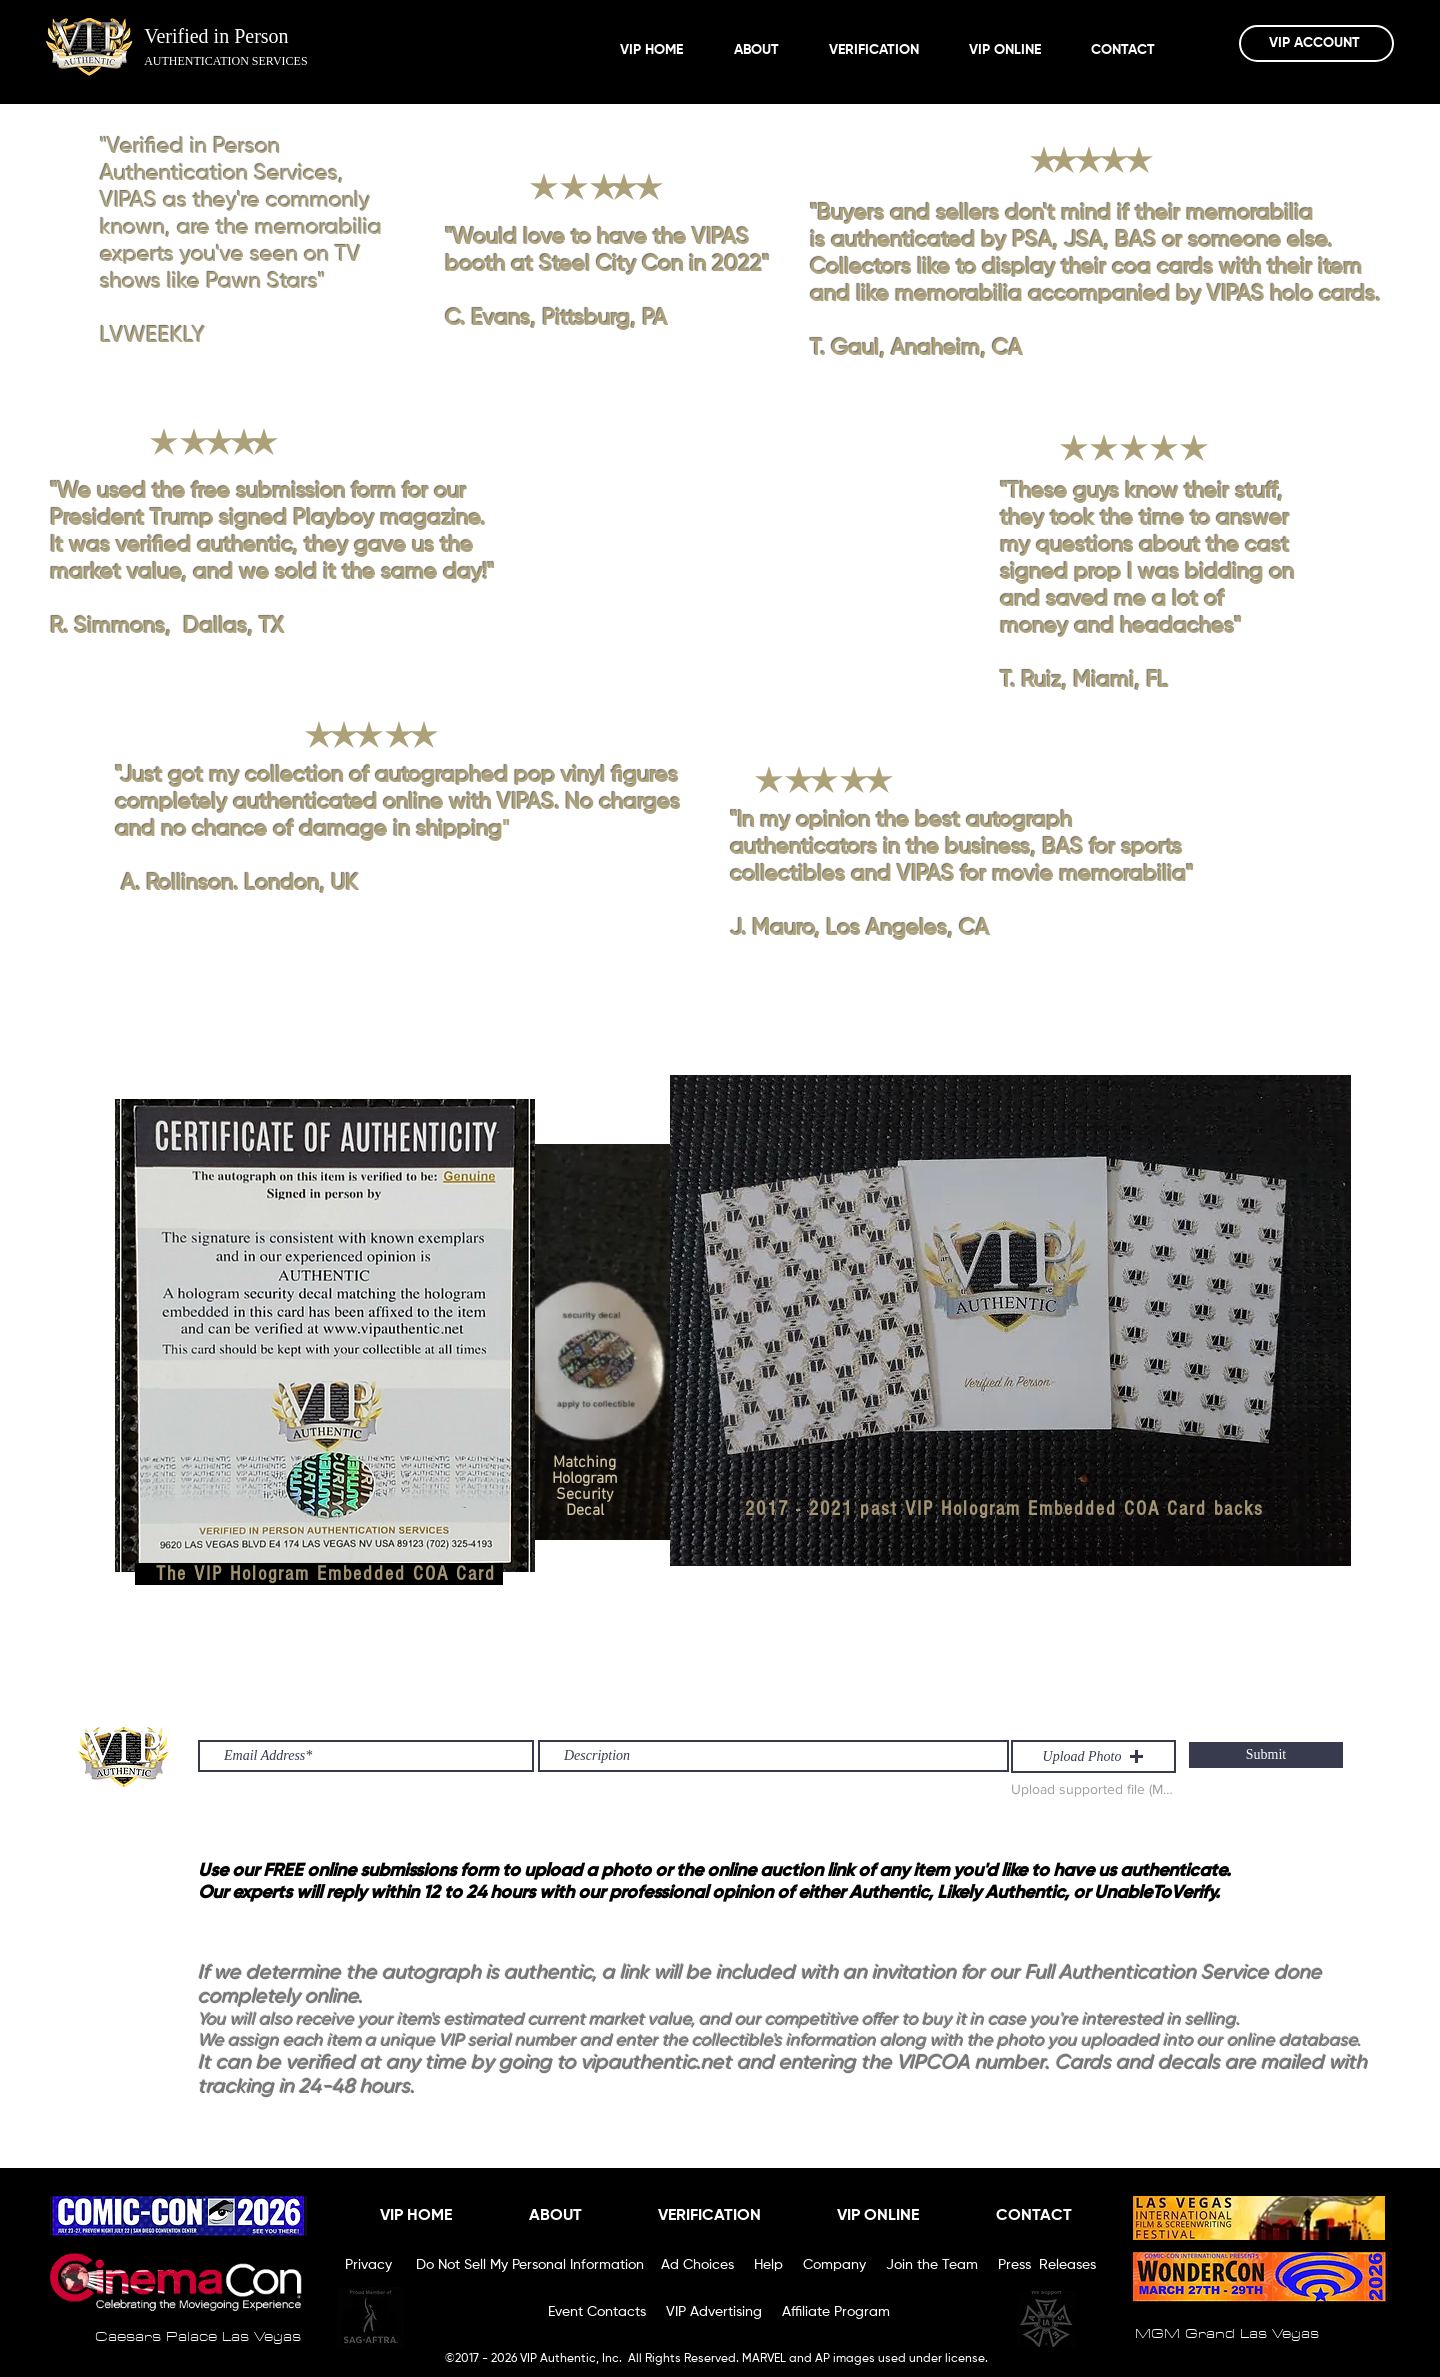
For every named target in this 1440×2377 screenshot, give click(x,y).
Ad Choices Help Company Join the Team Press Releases (878, 2265)
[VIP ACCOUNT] (1316, 43)
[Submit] (1266, 1755)
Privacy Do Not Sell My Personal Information (496, 2265)
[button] (1093, 1756)
